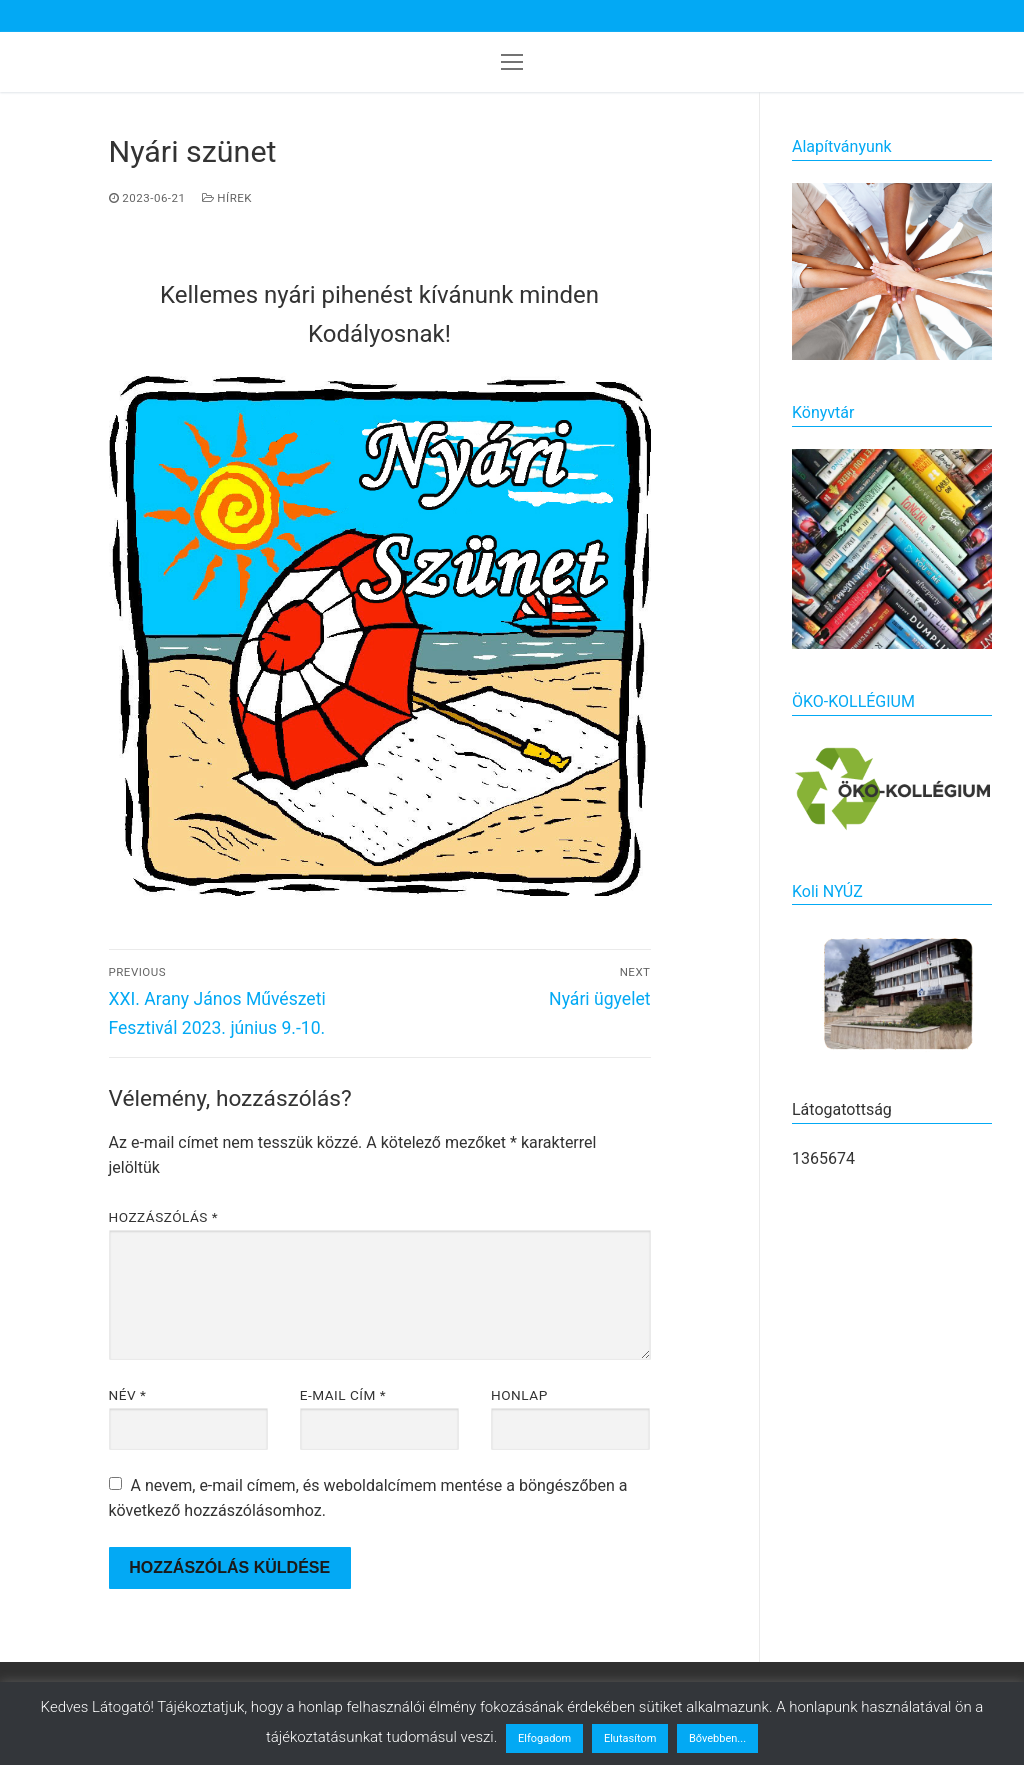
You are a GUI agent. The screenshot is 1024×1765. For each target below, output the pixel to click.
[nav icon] (512, 62)
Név (128, 1395)
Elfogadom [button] (544, 1738)
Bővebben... (717, 1738)
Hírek (227, 198)
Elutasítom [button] (630, 1738)
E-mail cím (343, 1395)
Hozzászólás (164, 1217)
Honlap (519, 1395)
